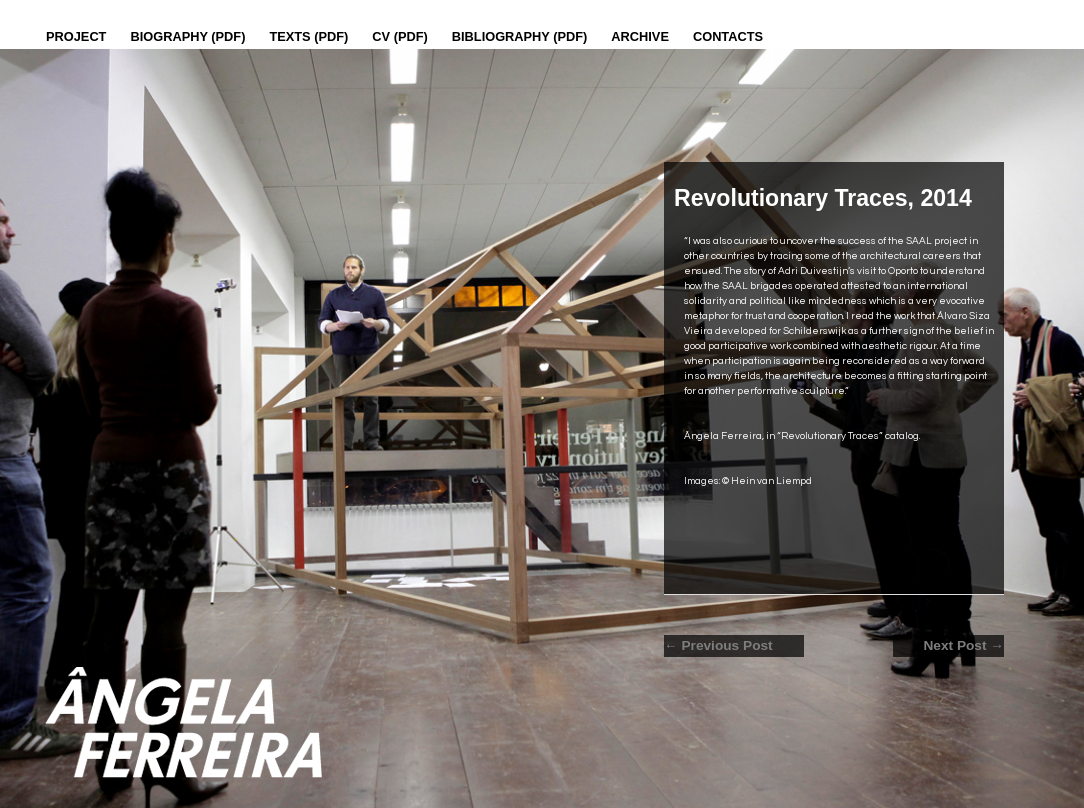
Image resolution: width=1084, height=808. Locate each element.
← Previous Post (718, 645)
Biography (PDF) (187, 36)
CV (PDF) (399, 36)
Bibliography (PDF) (520, 36)
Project (76, 36)
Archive (640, 36)
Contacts (728, 36)
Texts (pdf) (308, 36)
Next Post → (963, 645)
